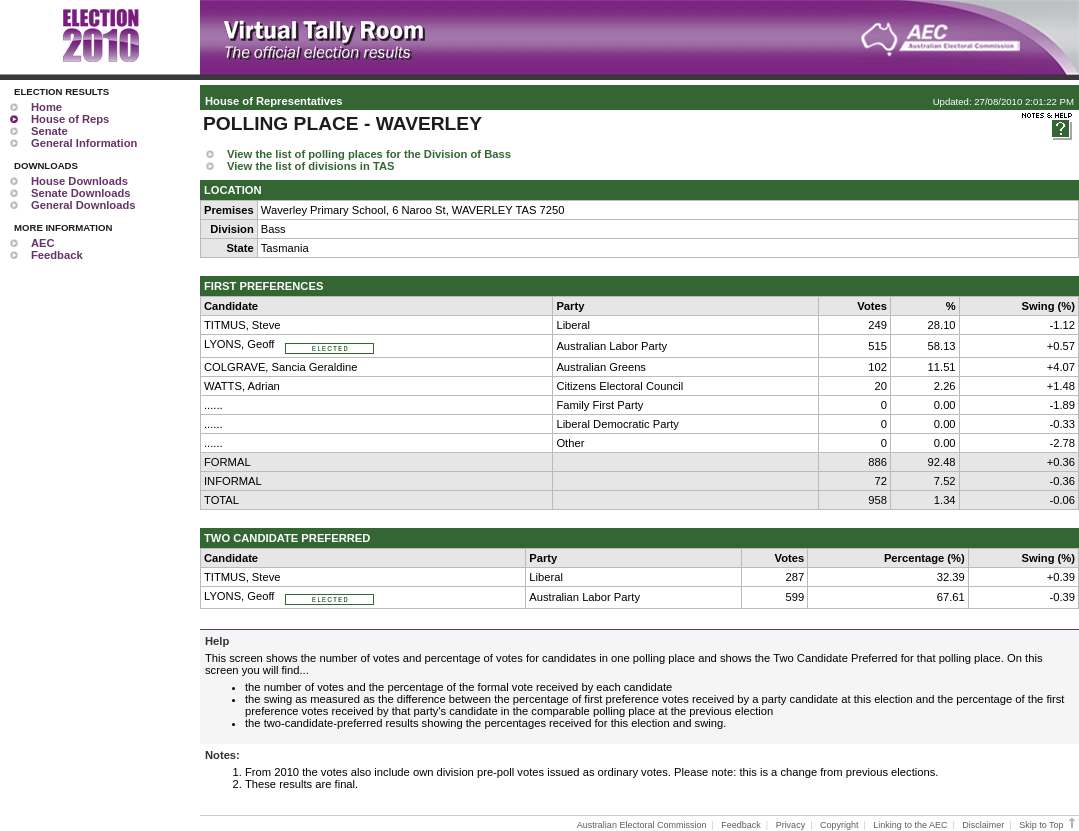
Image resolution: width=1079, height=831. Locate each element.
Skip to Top (1048, 825)
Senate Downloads (80, 193)
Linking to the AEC (910, 825)
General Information (84, 143)
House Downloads (79, 181)
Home (46, 107)
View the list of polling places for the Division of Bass (369, 154)
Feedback (57, 255)
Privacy (791, 825)
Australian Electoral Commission (642, 825)
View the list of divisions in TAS (310, 166)
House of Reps (70, 119)
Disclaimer (983, 825)
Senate (49, 131)
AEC (43, 243)
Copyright (839, 825)
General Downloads (83, 205)
